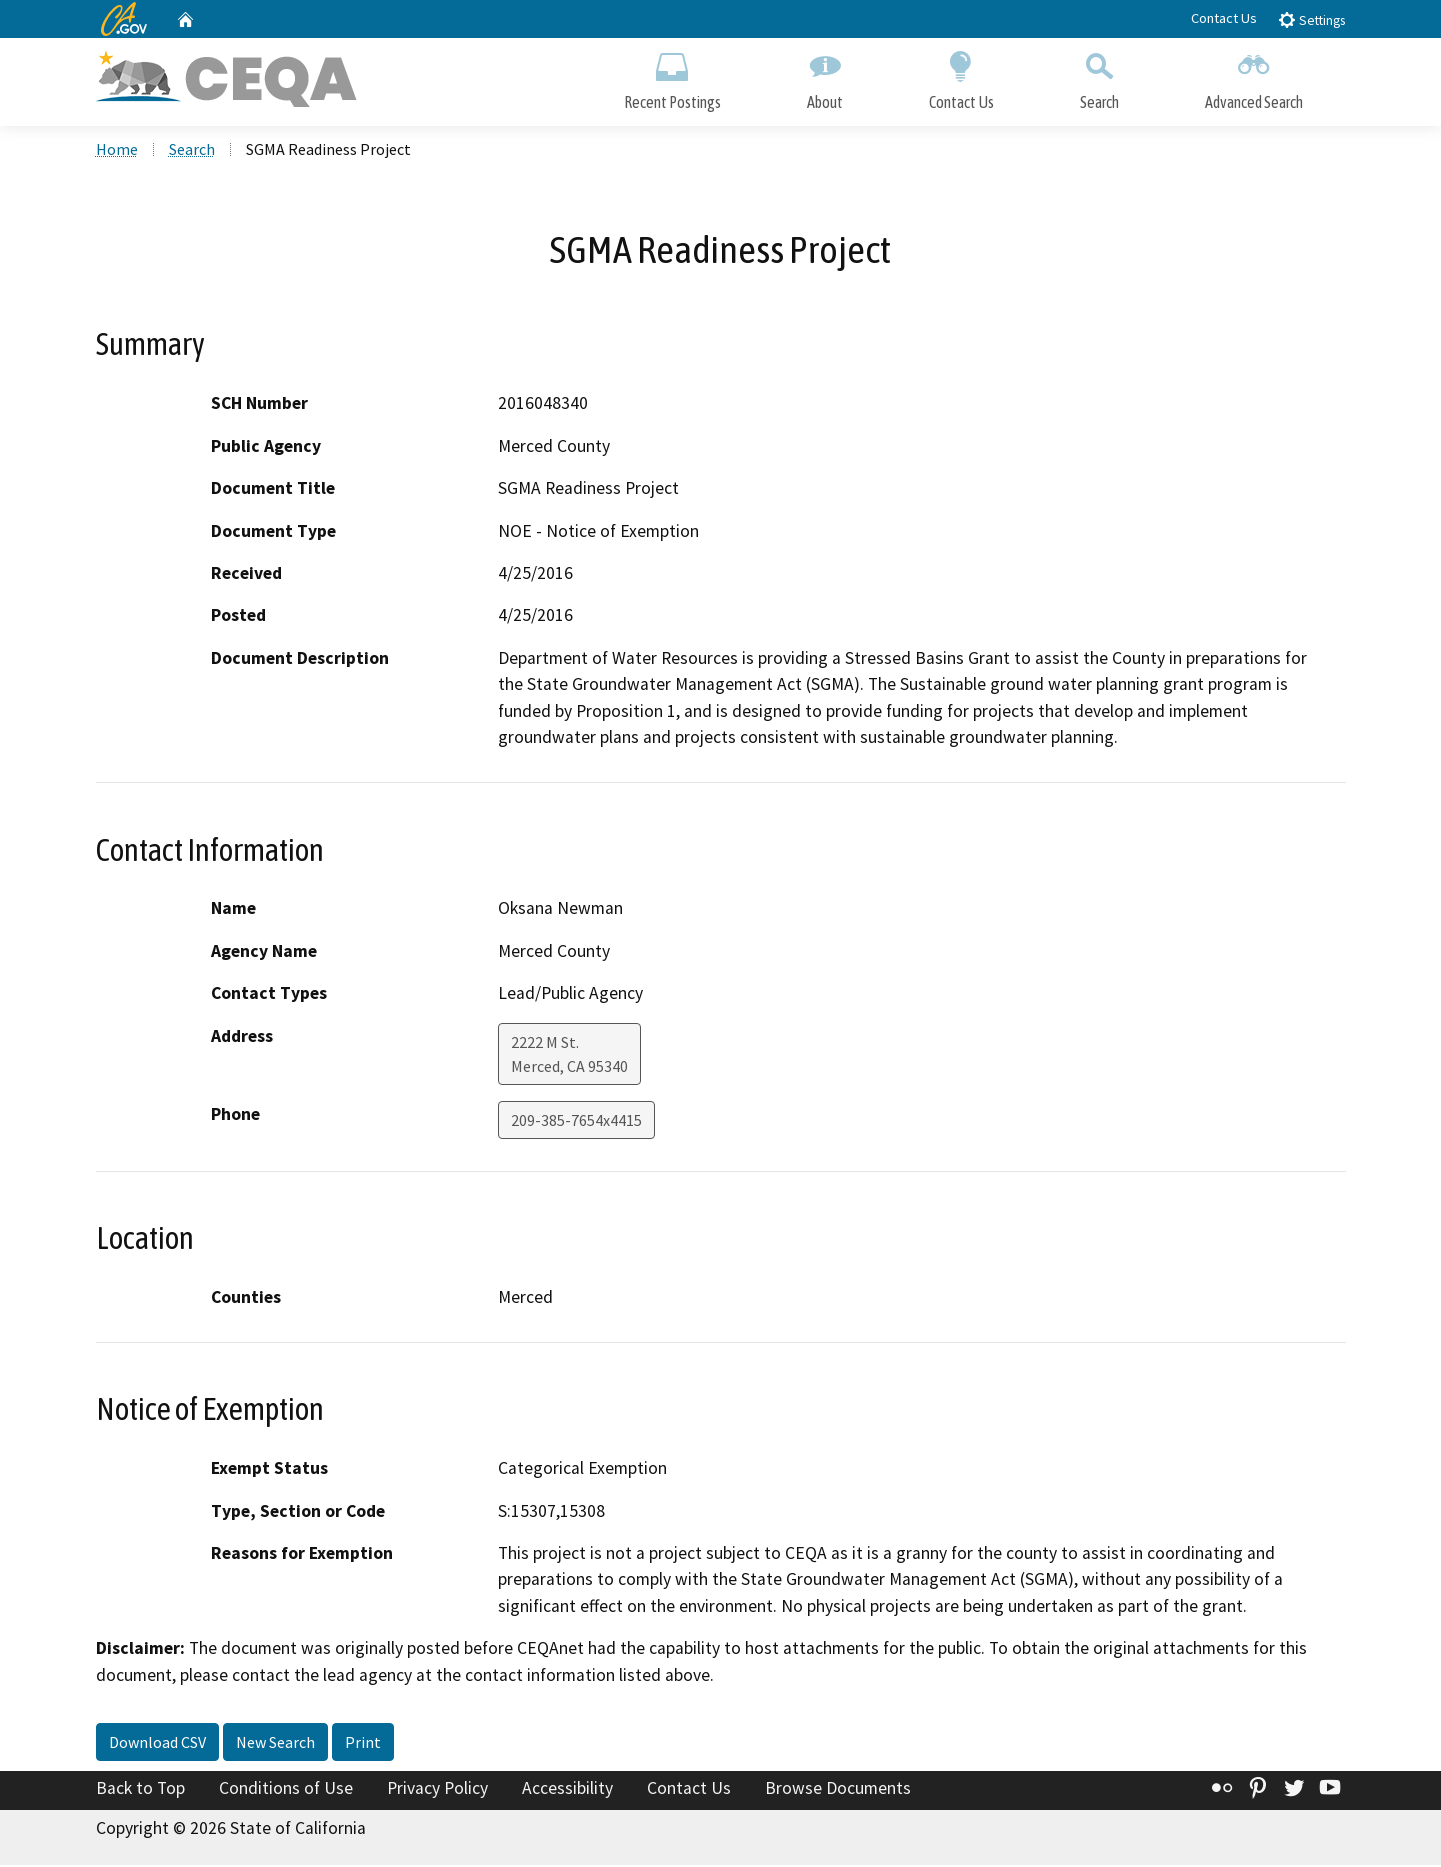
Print (363, 1745)
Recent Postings (672, 77)
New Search (275, 1745)
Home (117, 151)
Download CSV (157, 1745)
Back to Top (140, 1791)
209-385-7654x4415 (576, 1122)
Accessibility (567, 1791)
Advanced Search (1254, 77)
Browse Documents (838, 1791)
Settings (1311, 19)
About (825, 77)
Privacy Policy (437, 1791)
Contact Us (1224, 18)
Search (1099, 77)
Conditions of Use (286, 1791)
